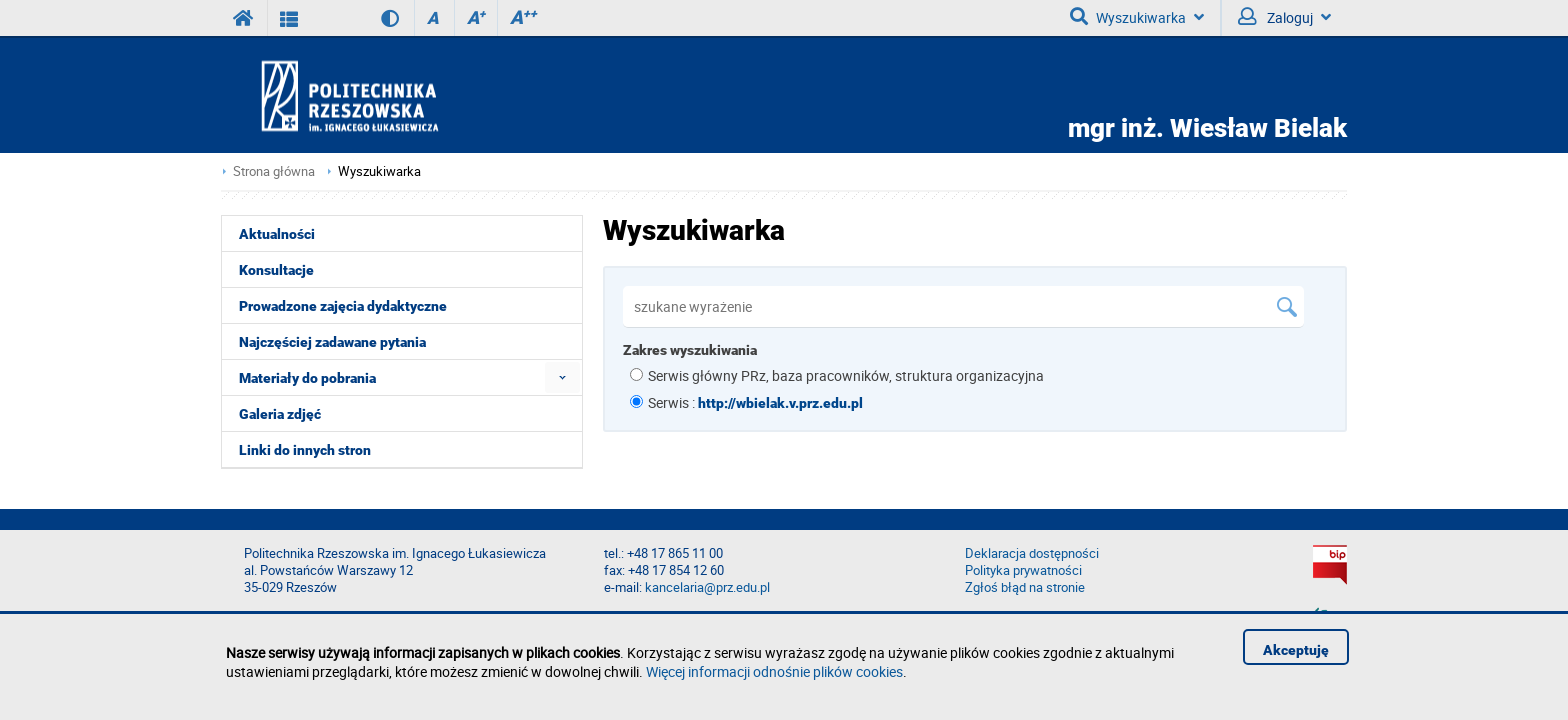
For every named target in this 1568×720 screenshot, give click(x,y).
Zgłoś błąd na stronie (1025, 587)
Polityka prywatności (1023, 570)
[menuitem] (562, 377)
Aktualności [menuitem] (277, 234)
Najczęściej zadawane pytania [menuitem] (332, 342)
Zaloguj (1284, 17)
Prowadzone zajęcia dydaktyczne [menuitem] (343, 306)
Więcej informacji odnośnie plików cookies (774, 671)
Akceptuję (1296, 650)
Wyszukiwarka (1137, 17)
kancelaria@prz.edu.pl (707, 587)
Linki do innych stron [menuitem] (305, 450)
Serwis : (755, 402)
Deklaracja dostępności (1032, 553)
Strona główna (274, 171)
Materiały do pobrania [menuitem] (307, 378)
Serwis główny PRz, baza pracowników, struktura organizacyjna (846, 375)
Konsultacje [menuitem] (276, 270)
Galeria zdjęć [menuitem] (280, 414)
